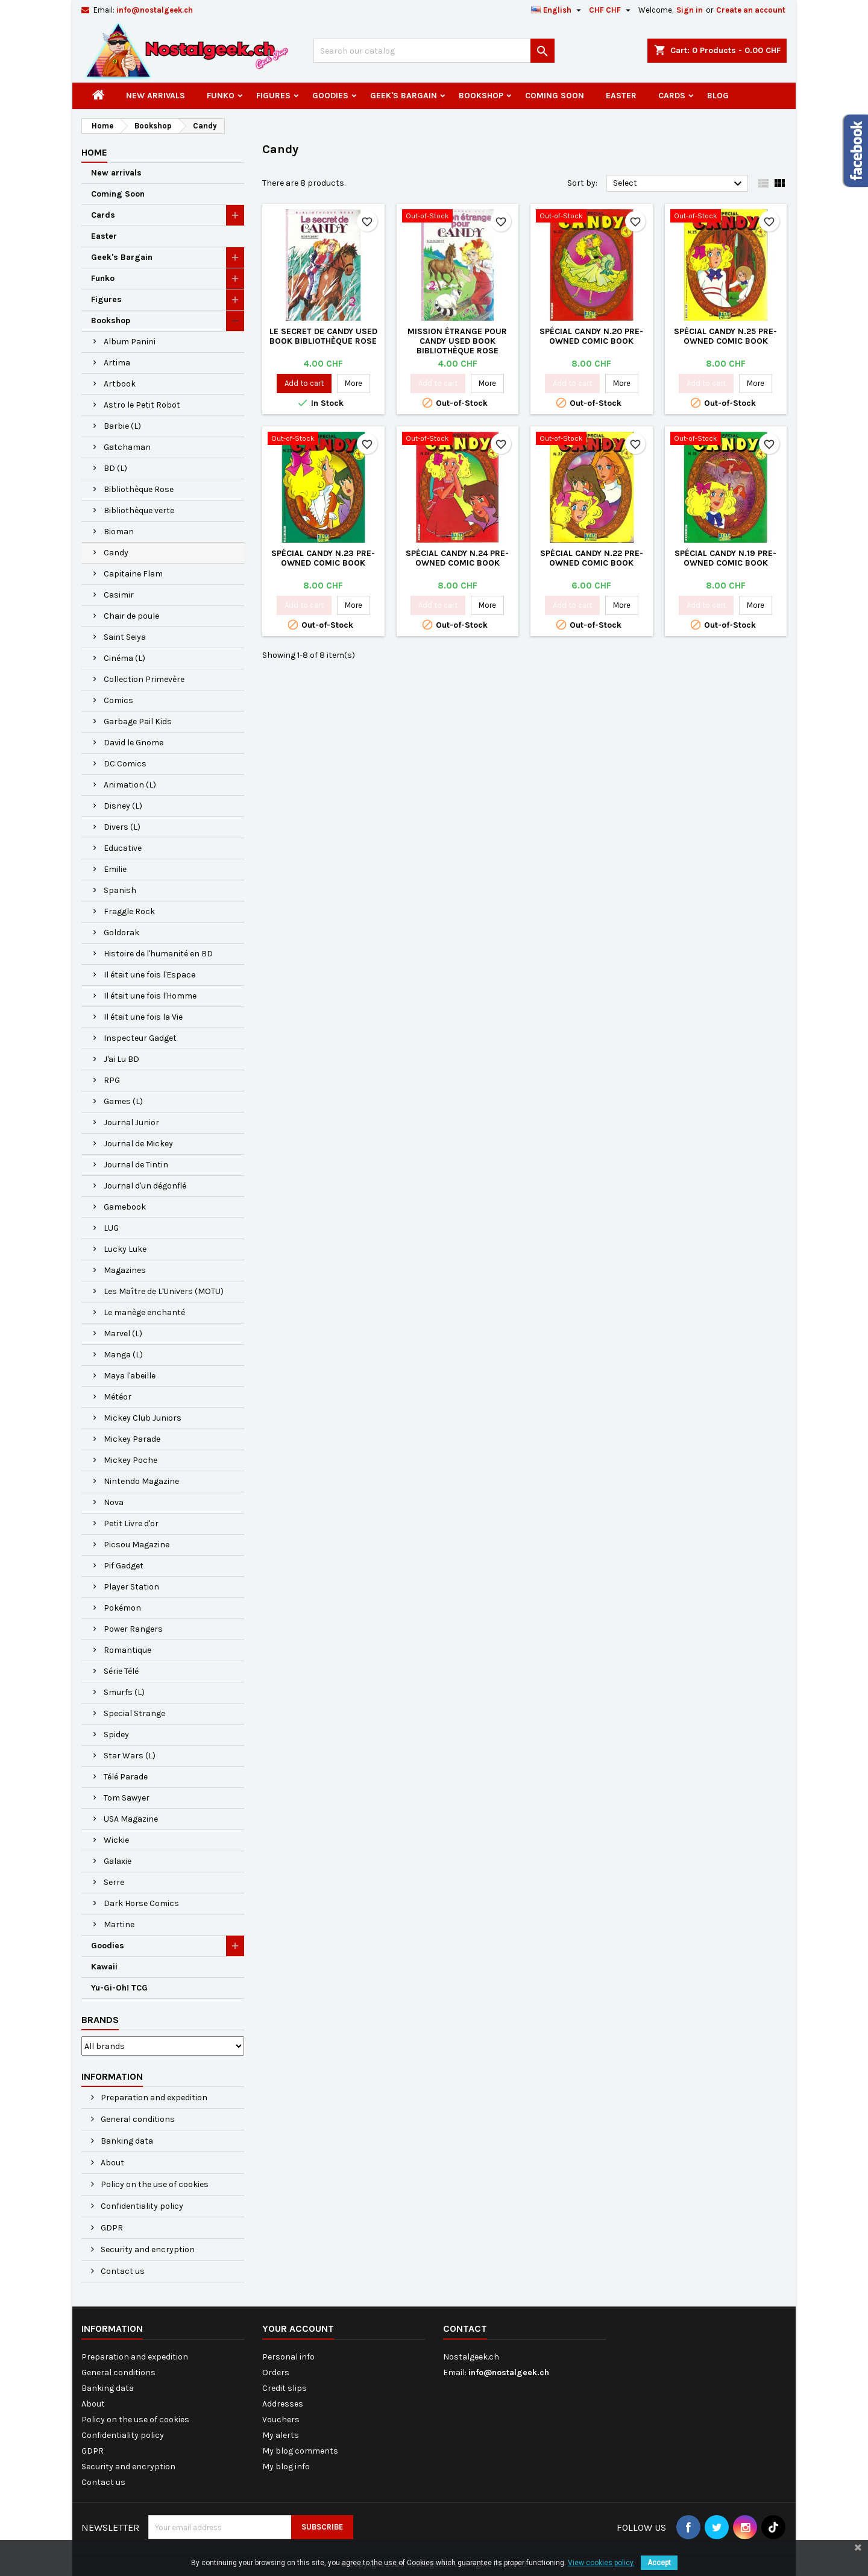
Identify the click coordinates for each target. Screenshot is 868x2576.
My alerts (280, 2435)
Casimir (119, 595)
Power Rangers (133, 1629)
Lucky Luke (125, 1249)
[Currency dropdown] (611, 10)
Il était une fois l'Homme (150, 996)
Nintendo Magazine (141, 1481)
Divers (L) (122, 827)
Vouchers (281, 2419)
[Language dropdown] (557, 10)
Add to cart (304, 383)
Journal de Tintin (136, 1165)
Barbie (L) (122, 426)
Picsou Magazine (136, 1544)
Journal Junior (131, 1122)
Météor (117, 1397)
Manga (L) (123, 1355)
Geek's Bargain (403, 95)
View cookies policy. (601, 2563)
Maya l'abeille (130, 1376)
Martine (119, 1924)
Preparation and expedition (153, 2097)
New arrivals (155, 95)
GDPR (111, 2228)
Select (679, 184)
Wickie (116, 1840)
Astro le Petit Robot (142, 405)
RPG (112, 1080)
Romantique (127, 1650)
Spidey (116, 1734)
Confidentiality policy (141, 2206)
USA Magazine (131, 1819)
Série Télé (121, 1671)
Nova (114, 1502)
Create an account (750, 9)
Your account (298, 2328)
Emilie (115, 869)
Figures (273, 95)
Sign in (689, 9)
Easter (621, 95)
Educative (123, 848)
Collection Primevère (144, 679)
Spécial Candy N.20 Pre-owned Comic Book (591, 336)
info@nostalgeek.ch (154, 9)
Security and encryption (147, 2249)
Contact (465, 2328)
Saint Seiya (125, 637)
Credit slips (284, 2388)
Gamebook (125, 1207)
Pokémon (122, 1608)
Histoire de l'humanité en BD (158, 954)
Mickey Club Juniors (142, 1418)
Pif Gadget (123, 1566)
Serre (114, 1882)
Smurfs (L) (124, 1692)
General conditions (137, 2119)
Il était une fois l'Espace (149, 975)
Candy (116, 553)
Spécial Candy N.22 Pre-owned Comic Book (591, 558)
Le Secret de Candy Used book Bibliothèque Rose (323, 336)
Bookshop (481, 95)
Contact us (122, 2271)
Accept (659, 2563)
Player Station (131, 1587)
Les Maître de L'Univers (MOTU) (164, 1291)
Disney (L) (123, 806)
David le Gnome (133, 742)
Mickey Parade (132, 1439)
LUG (111, 1228)
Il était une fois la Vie (143, 1017)
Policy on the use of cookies (154, 2184)
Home (94, 152)
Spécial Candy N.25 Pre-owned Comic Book (725, 336)
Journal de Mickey (138, 1143)
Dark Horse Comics (141, 1903)
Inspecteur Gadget (140, 1038)
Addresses (282, 2404)
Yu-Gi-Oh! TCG (119, 1988)
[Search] (434, 51)
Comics (118, 700)
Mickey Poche (130, 1460)
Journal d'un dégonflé (145, 1186)
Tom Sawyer (126, 1798)
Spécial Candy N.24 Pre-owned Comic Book (457, 558)
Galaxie (117, 1861)
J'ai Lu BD (121, 1059)
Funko (220, 95)
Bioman (119, 531)
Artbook (120, 384)
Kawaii (104, 1967)
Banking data (126, 2141)
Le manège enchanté (144, 1312)
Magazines (125, 1270)
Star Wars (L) (130, 1755)
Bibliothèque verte (139, 510)
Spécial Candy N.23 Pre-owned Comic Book (323, 558)
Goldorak (121, 932)
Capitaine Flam (133, 574)
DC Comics (125, 764)
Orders (275, 2372)
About (111, 2163)
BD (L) (115, 468)
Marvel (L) (123, 1333)
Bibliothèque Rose (139, 489)
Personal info (288, 2357)
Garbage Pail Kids (138, 721)
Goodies (330, 95)
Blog (718, 95)
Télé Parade (126, 1777)
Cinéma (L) (124, 658)
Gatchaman (127, 447)
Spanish (120, 890)
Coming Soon (554, 95)
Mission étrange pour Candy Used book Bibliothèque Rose (457, 341)
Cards (671, 95)
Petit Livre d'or (131, 1523)
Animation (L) (130, 785)
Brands (100, 2019)
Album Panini (130, 341)
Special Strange (134, 1713)
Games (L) (123, 1101)
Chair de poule (131, 616)
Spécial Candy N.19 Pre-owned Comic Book (725, 558)
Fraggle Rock (129, 911)
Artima (117, 363)
